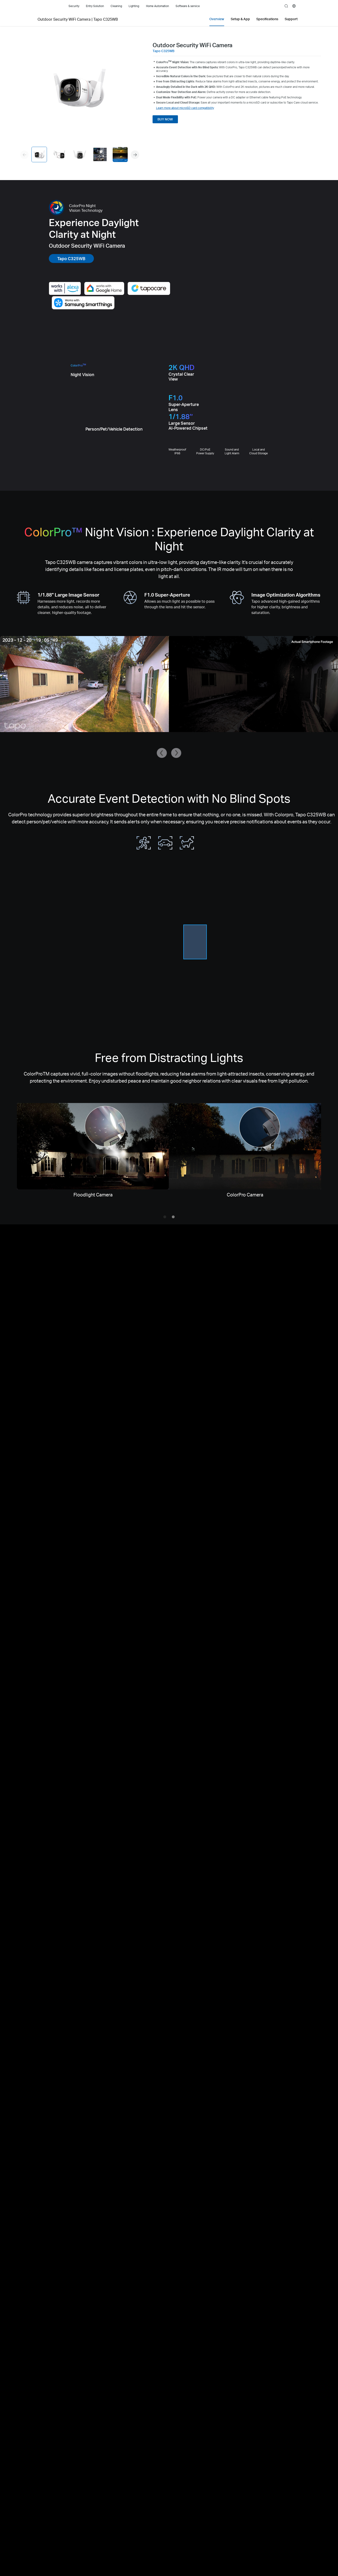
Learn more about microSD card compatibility (185, 108)
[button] (135, 154)
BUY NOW (165, 119)
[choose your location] (294, 6)
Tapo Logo (50, 6)
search (286, 6)
